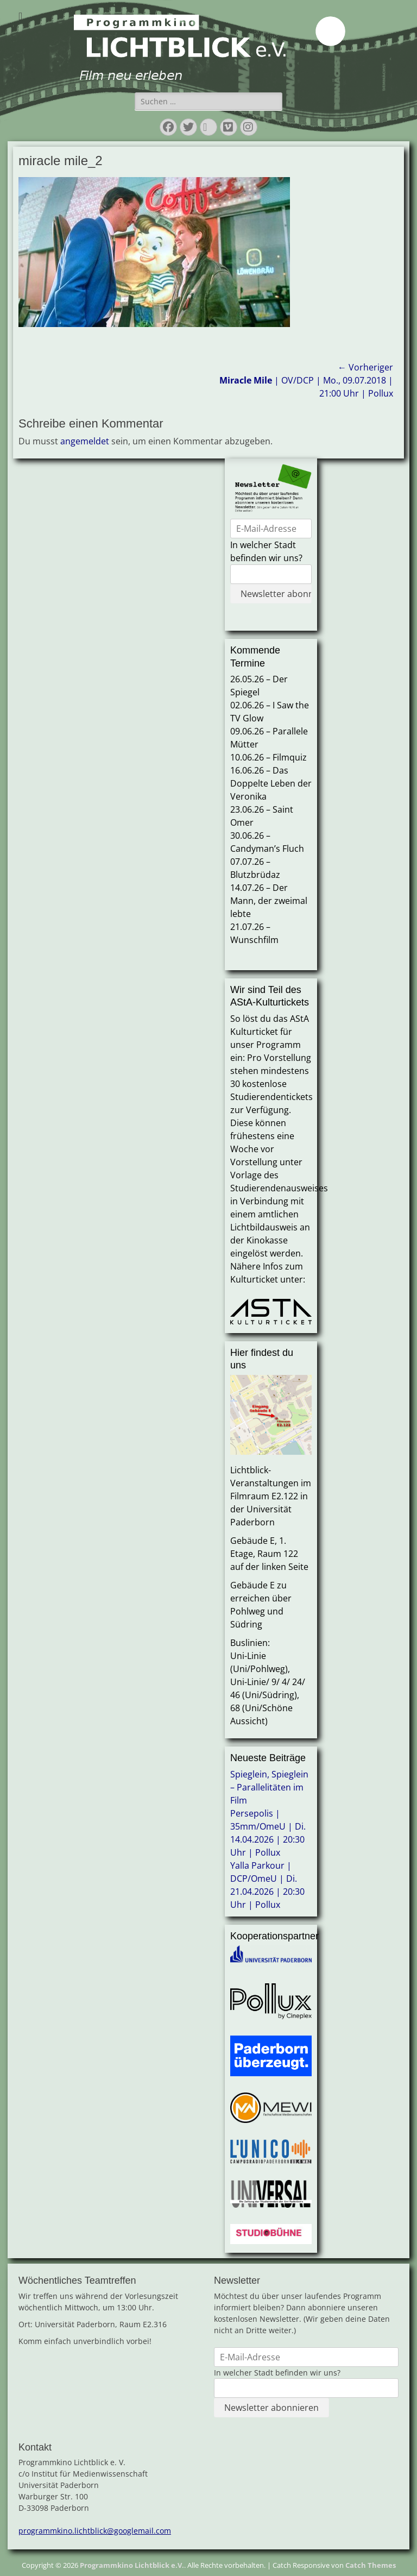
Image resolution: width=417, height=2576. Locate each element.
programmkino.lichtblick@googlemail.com (94, 2530)
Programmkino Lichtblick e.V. (132, 2565)
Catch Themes (370, 2565)
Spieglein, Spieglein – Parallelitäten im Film (269, 1787)
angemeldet (84, 441)
